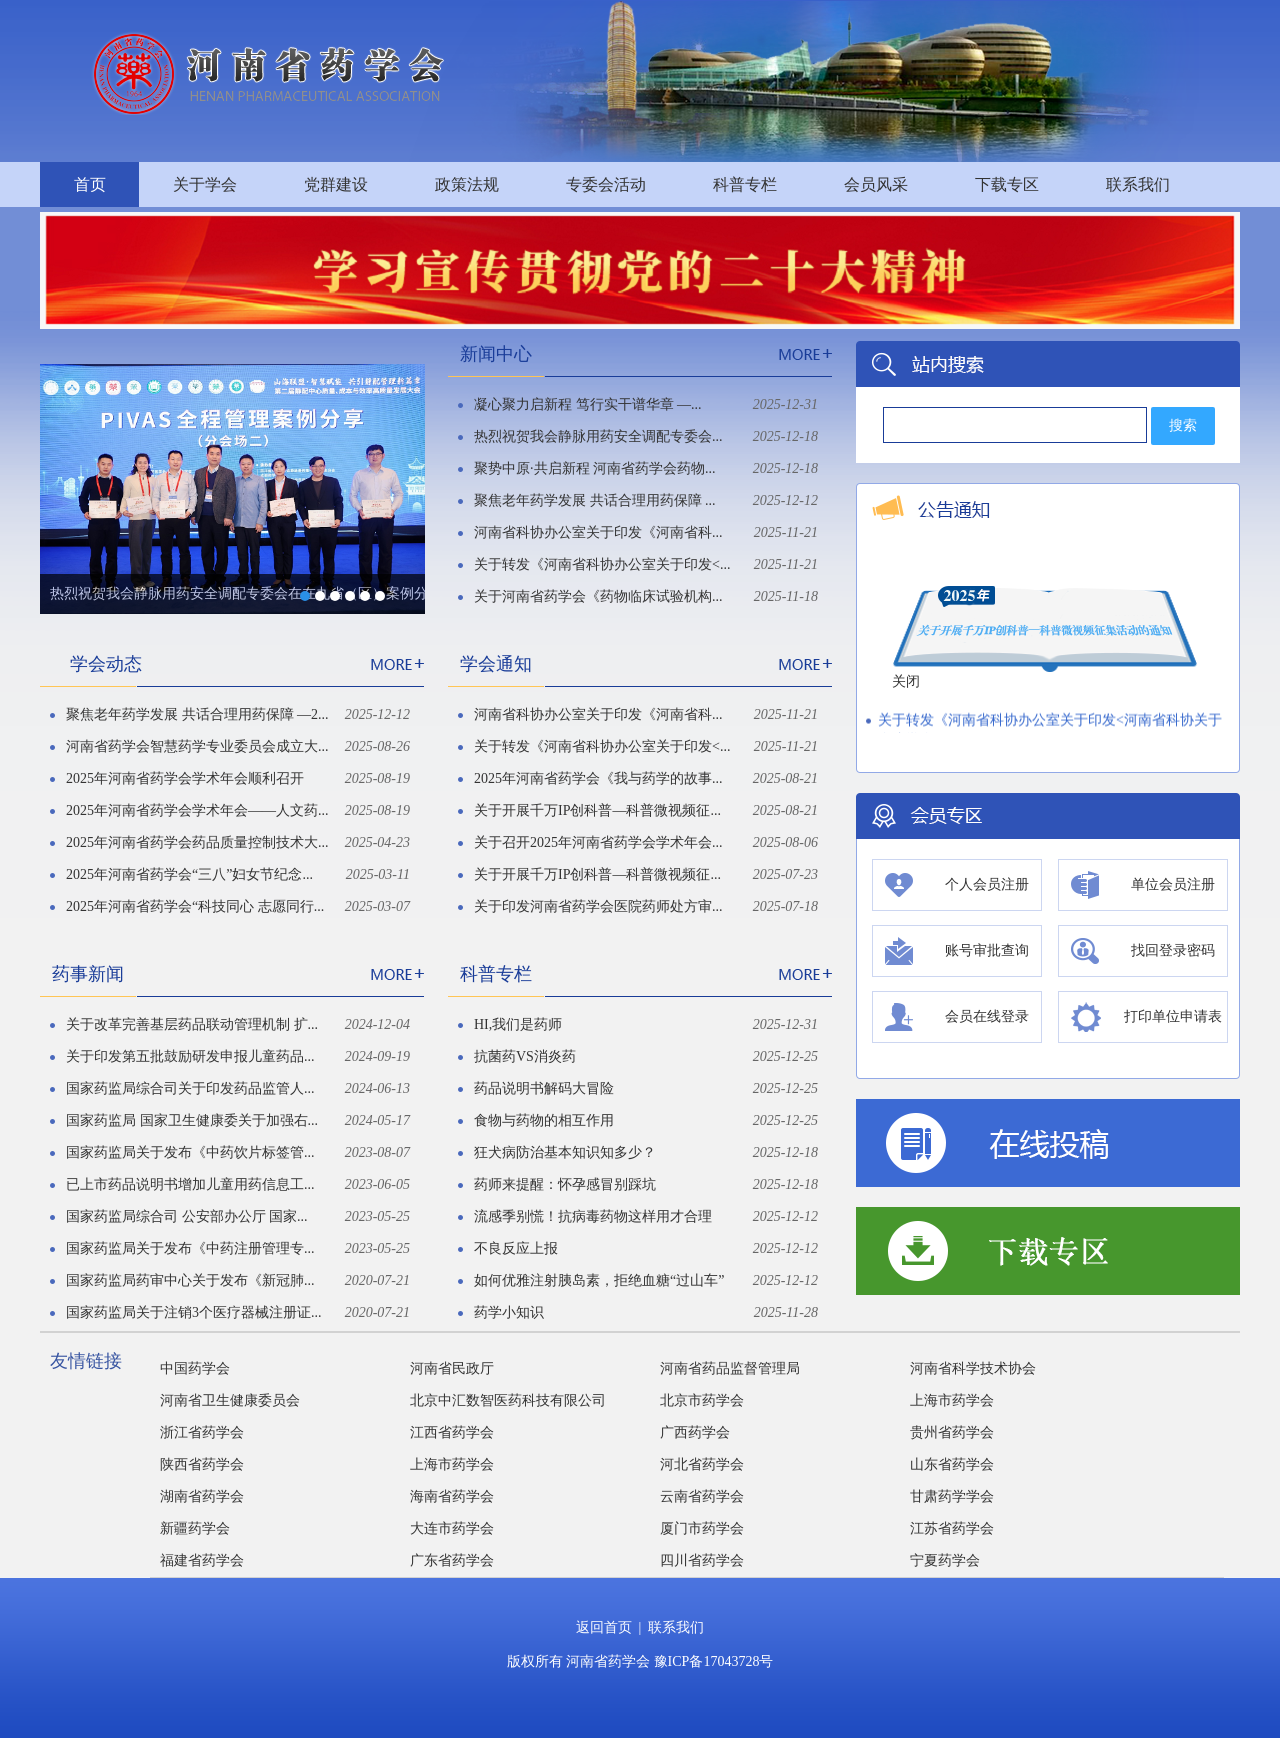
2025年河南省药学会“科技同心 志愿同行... (195, 906)
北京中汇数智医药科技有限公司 (508, 1400)
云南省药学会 (702, 1496)
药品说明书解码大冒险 (544, 1088)
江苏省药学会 (952, 1528)
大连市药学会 (452, 1528)
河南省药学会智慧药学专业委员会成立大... (197, 746)
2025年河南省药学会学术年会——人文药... (197, 810)
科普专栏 (745, 184)
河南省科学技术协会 (973, 1368)
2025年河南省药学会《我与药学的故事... (598, 778)
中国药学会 (195, 1368)
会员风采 (876, 184)
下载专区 (1007, 184)
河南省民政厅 (452, 1368)
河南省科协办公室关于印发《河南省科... (598, 532)
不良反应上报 (516, 1248)
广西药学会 (695, 1432)
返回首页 (604, 1627)
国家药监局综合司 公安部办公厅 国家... (187, 1216)
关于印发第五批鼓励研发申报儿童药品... (190, 1056)
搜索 (1183, 425)
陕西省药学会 (202, 1464)
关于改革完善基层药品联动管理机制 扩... (192, 1024)
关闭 (903, 684)
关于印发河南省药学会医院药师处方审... (598, 906)
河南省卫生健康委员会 (230, 1400)
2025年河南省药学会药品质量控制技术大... (197, 842)
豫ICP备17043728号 (714, 1661)
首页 (90, 184)
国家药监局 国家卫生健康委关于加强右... (192, 1120)
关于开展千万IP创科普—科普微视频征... (597, 810)
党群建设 (336, 184)
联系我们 (1138, 184)
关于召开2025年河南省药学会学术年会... (598, 842)
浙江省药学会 (202, 1432)
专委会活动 (606, 184)
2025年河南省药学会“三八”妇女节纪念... (189, 874)
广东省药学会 (452, 1560)
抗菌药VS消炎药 (525, 1056)
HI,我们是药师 (518, 1024)
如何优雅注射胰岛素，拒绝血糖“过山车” (599, 1280)
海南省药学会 (452, 1496)
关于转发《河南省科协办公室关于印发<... (602, 564)
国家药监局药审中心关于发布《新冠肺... (190, 1280)
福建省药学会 (202, 1560)
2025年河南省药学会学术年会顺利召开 (185, 778)
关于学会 (205, 184)
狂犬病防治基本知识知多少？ (565, 1152)
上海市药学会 (952, 1400)
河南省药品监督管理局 (730, 1368)
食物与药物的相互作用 (544, 1120)
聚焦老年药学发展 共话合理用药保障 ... (595, 500)
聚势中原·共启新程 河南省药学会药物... (595, 468)
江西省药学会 (452, 1432)
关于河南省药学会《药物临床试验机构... (598, 596)
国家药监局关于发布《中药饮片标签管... (190, 1152)
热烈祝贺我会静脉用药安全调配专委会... (598, 436)
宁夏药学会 (945, 1560)
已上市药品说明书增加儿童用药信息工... (190, 1184)
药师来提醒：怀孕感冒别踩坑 (565, 1184)
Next (412, 472)
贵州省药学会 (952, 1432)
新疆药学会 (195, 1528)
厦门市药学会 (702, 1528)
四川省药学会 (702, 1560)
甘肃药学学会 (952, 1496)
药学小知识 (509, 1312)
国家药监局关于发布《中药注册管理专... (190, 1248)
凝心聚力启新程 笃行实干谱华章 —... (588, 404)
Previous (53, 472)
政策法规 (467, 184)
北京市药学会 (702, 1400)
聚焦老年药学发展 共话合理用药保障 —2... (197, 714)
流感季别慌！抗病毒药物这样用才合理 (593, 1216)
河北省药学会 (702, 1464)
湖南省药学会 (202, 1496)
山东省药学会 (952, 1464)
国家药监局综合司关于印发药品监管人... (190, 1088)
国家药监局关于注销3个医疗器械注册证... (194, 1312)
